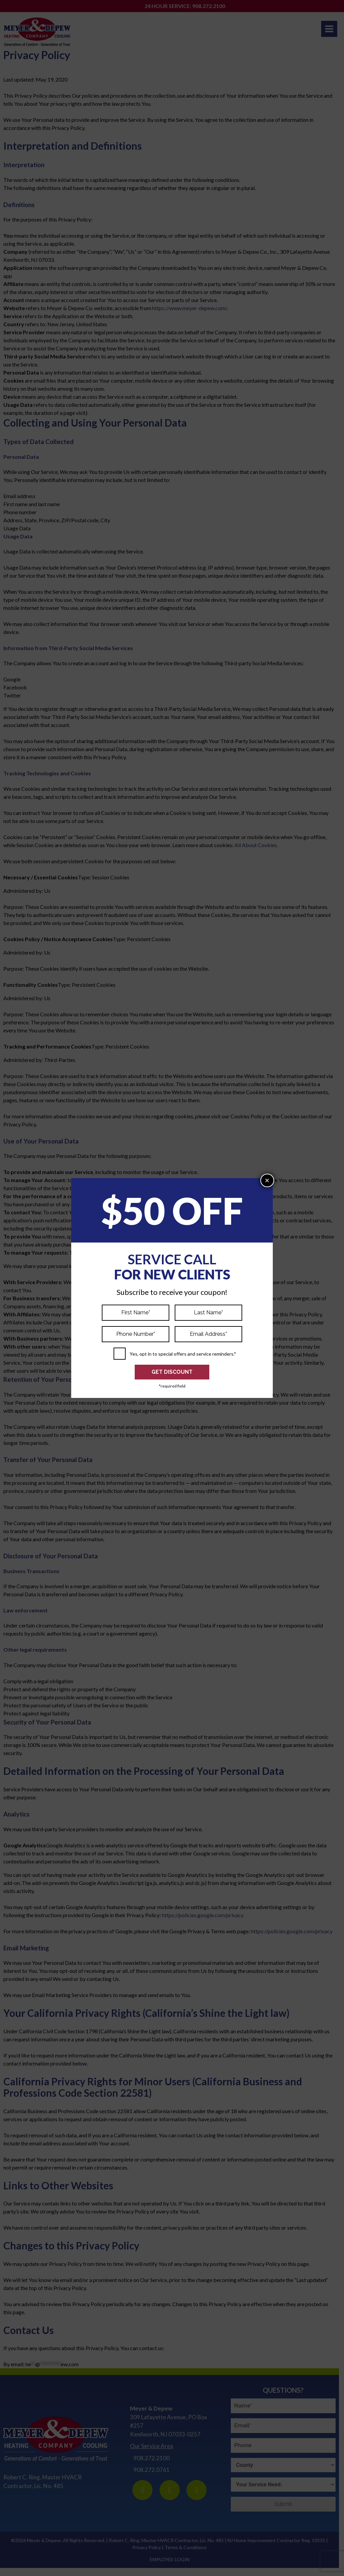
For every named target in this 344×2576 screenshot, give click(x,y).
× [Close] (267, 1180)
